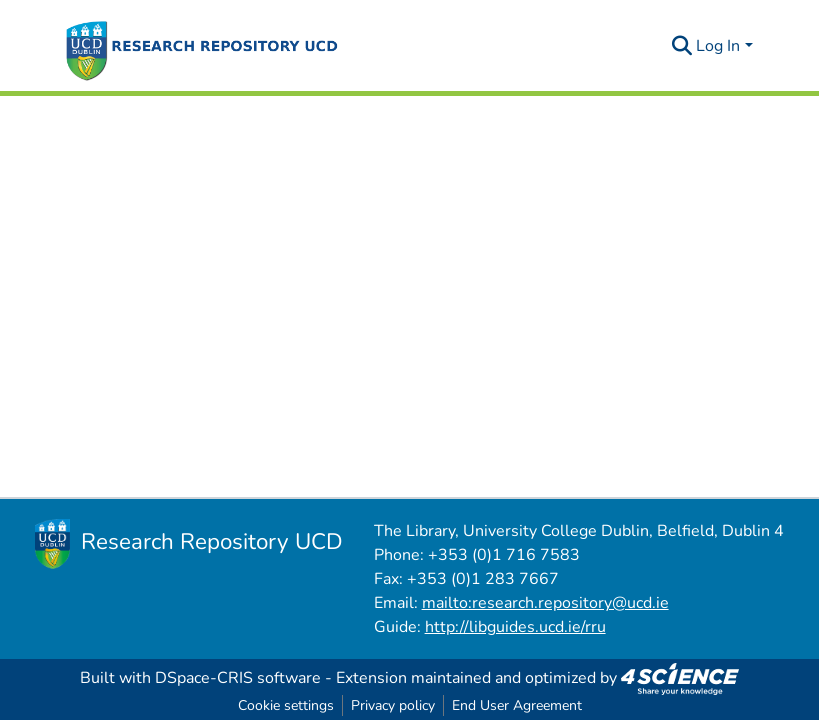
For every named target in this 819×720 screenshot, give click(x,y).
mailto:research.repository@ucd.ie (545, 603)
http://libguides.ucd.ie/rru (515, 627)
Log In (718, 46)
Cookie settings (286, 705)
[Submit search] (681, 46)
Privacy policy (393, 705)
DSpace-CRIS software (238, 678)
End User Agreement (517, 705)
